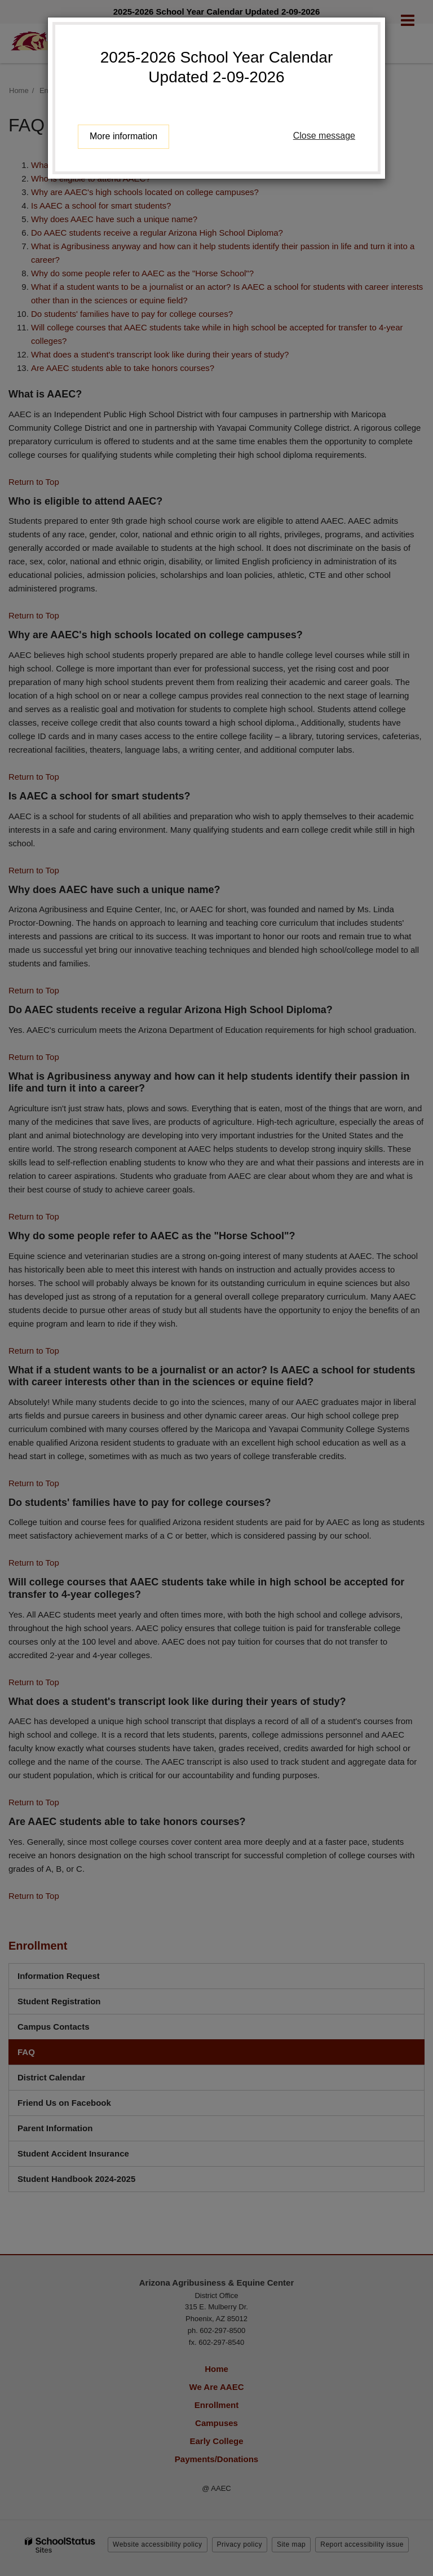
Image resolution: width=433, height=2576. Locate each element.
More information (123, 136)
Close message (324, 135)
